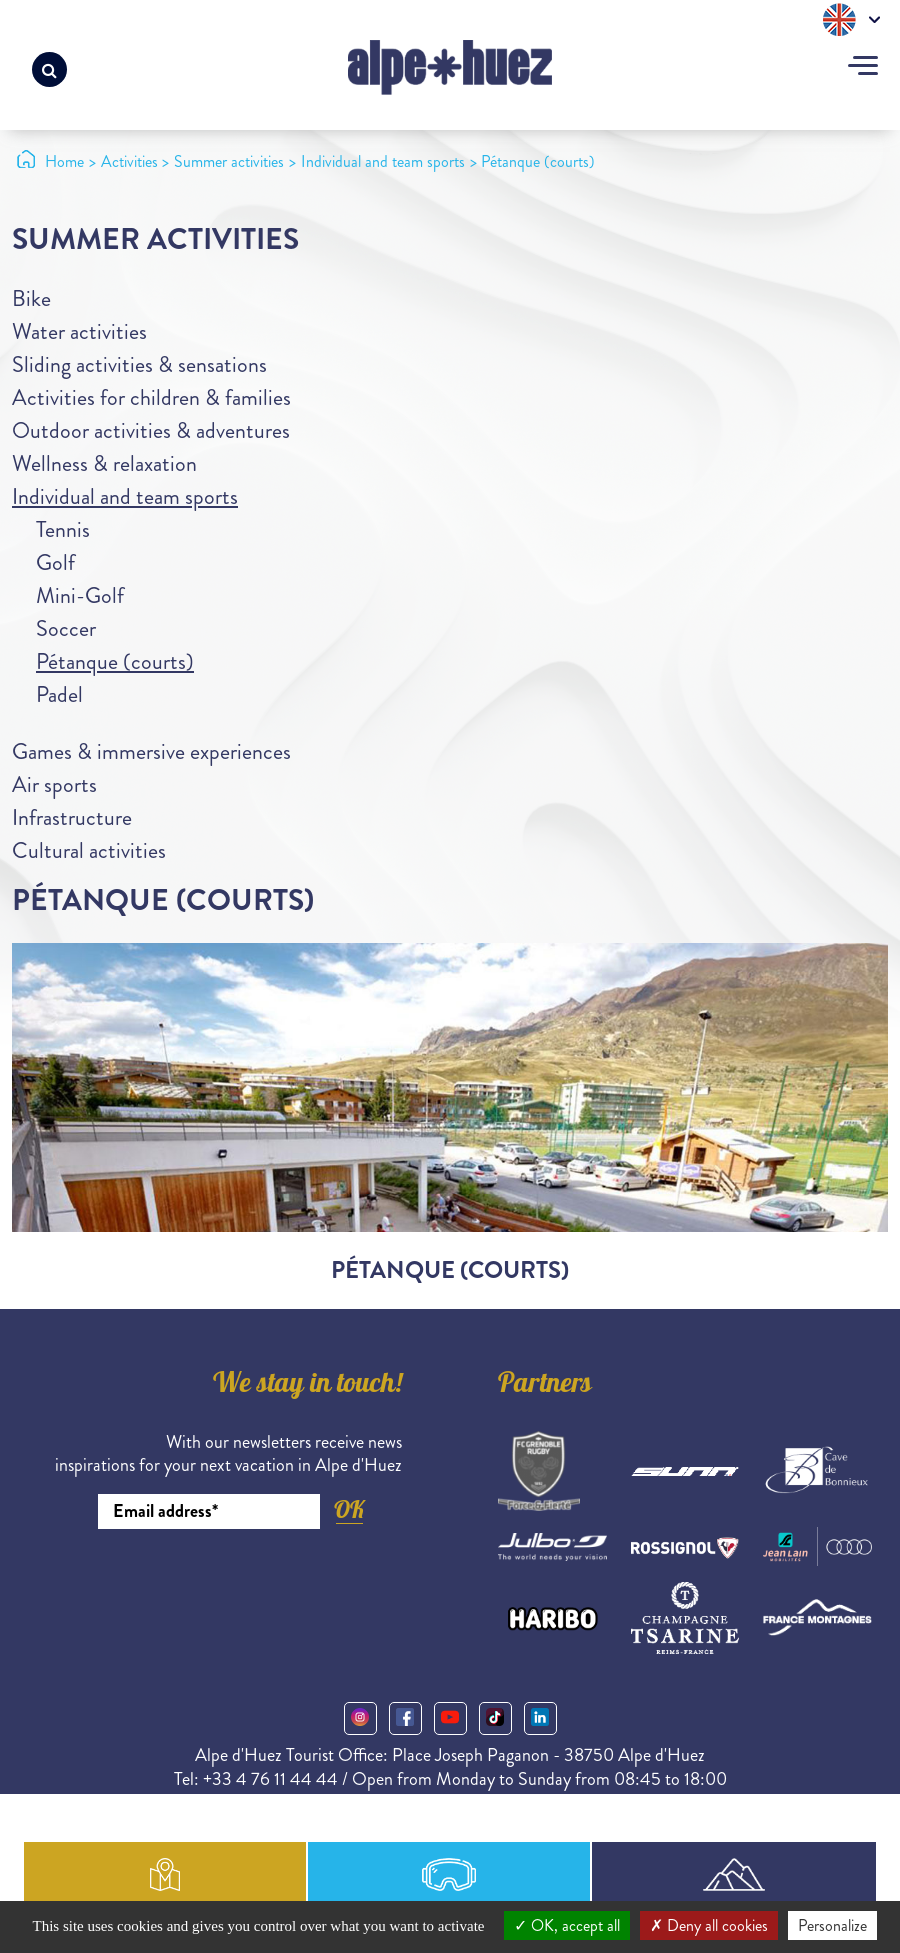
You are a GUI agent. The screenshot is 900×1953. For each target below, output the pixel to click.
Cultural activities (89, 850)
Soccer (66, 628)
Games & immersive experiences (151, 751)
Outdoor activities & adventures (151, 430)
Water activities (79, 331)
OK (349, 1509)
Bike (31, 298)
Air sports (54, 784)
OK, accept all (567, 1925)
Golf (55, 562)
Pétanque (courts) (115, 661)
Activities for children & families (151, 397)
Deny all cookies (709, 1925)
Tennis (63, 529)
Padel (59, 694)
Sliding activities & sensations (139, 364)
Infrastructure (72, 817)
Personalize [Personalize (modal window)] (832, 1925)
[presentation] (250, 1584)
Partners (545, 1386)
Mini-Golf (80, 595)
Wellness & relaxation (104, 463)
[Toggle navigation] (863, 68)
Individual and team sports (125, 496)
